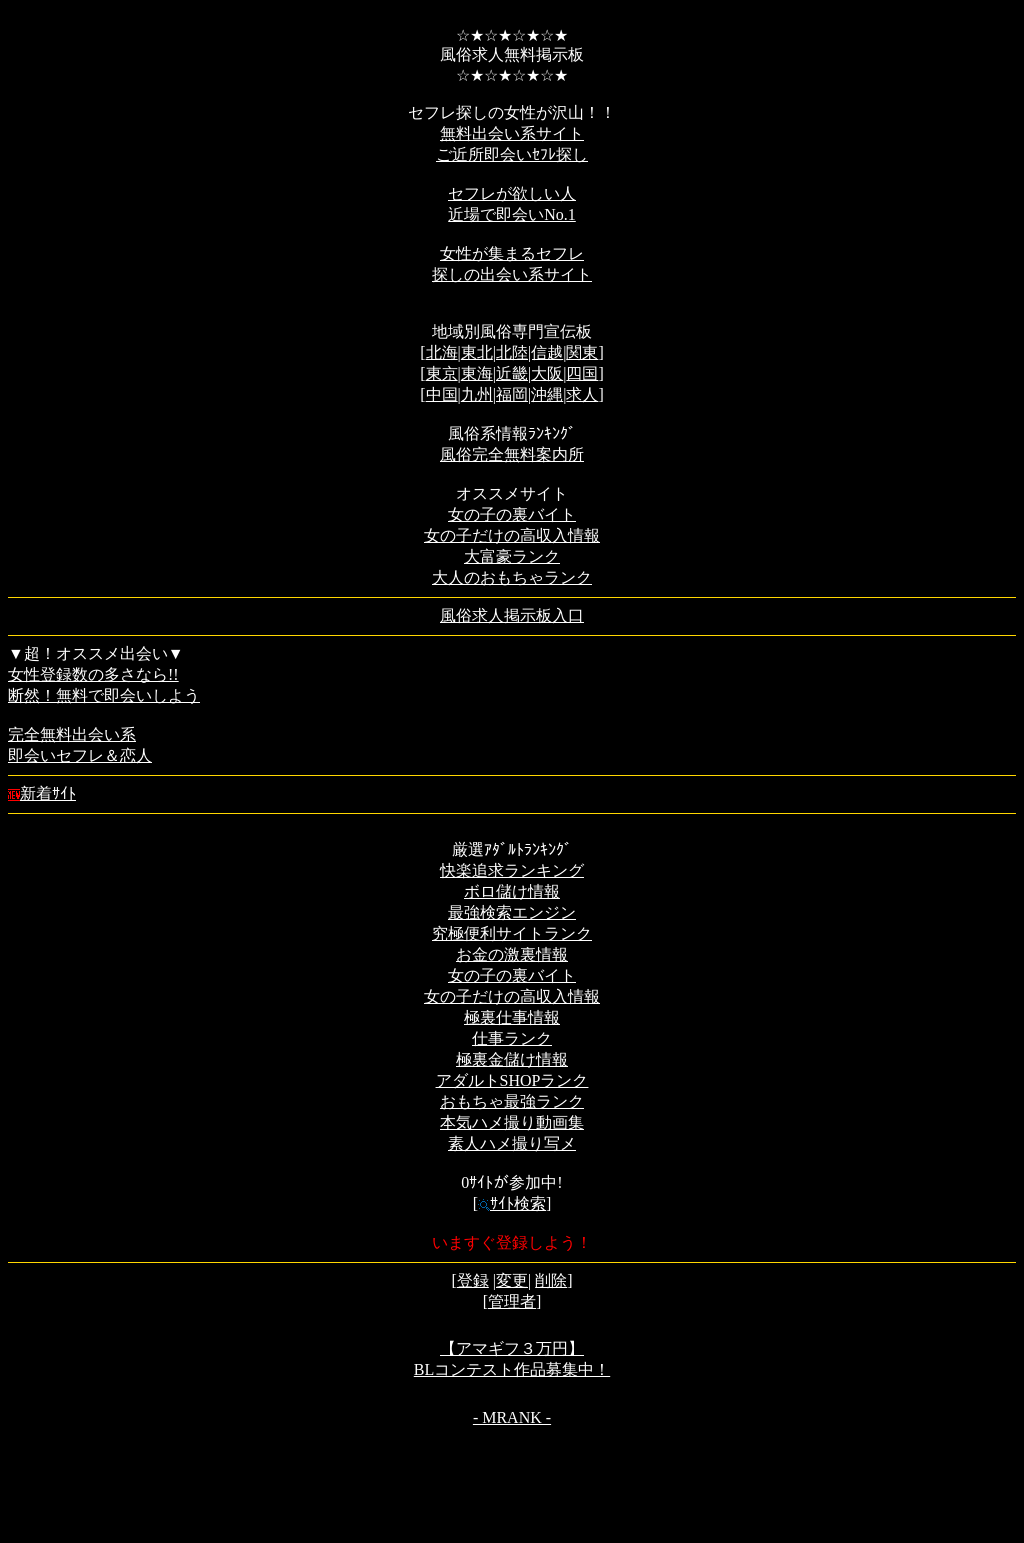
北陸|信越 (529, 352)
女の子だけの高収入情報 (512, 535)
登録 (473, 1280)
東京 (442, 373)
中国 (442, 394)
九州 (477, 394)
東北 (477, 352)
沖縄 (547, 394)
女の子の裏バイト (512, 514)
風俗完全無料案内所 (512, 454)
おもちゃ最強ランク (512, 1101)
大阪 (547, 373)
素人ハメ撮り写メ (512, 1143)
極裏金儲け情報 (512, 1059)
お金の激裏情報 (512, 954)
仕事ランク (512, 1038)
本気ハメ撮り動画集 (512, 1122)
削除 (551, 1280)
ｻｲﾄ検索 (512, 1203)
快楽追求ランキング (512, 870)
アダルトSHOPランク (512, 1080)
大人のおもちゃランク (512, 577)
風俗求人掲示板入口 (512, 615)
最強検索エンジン (512, 912)
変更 (512, 1280)
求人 (582, 394)
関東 (582, 352)
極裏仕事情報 (512, 1017)
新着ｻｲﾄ (42, 793)
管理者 (512, 1301)
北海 (442, 352)
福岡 (512, 394)
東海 (477, 373)
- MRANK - (512, 1417)
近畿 (512, 373)
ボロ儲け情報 (512, 891)
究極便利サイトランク (512, 933)
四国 (582, 373)
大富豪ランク (512, 556)
